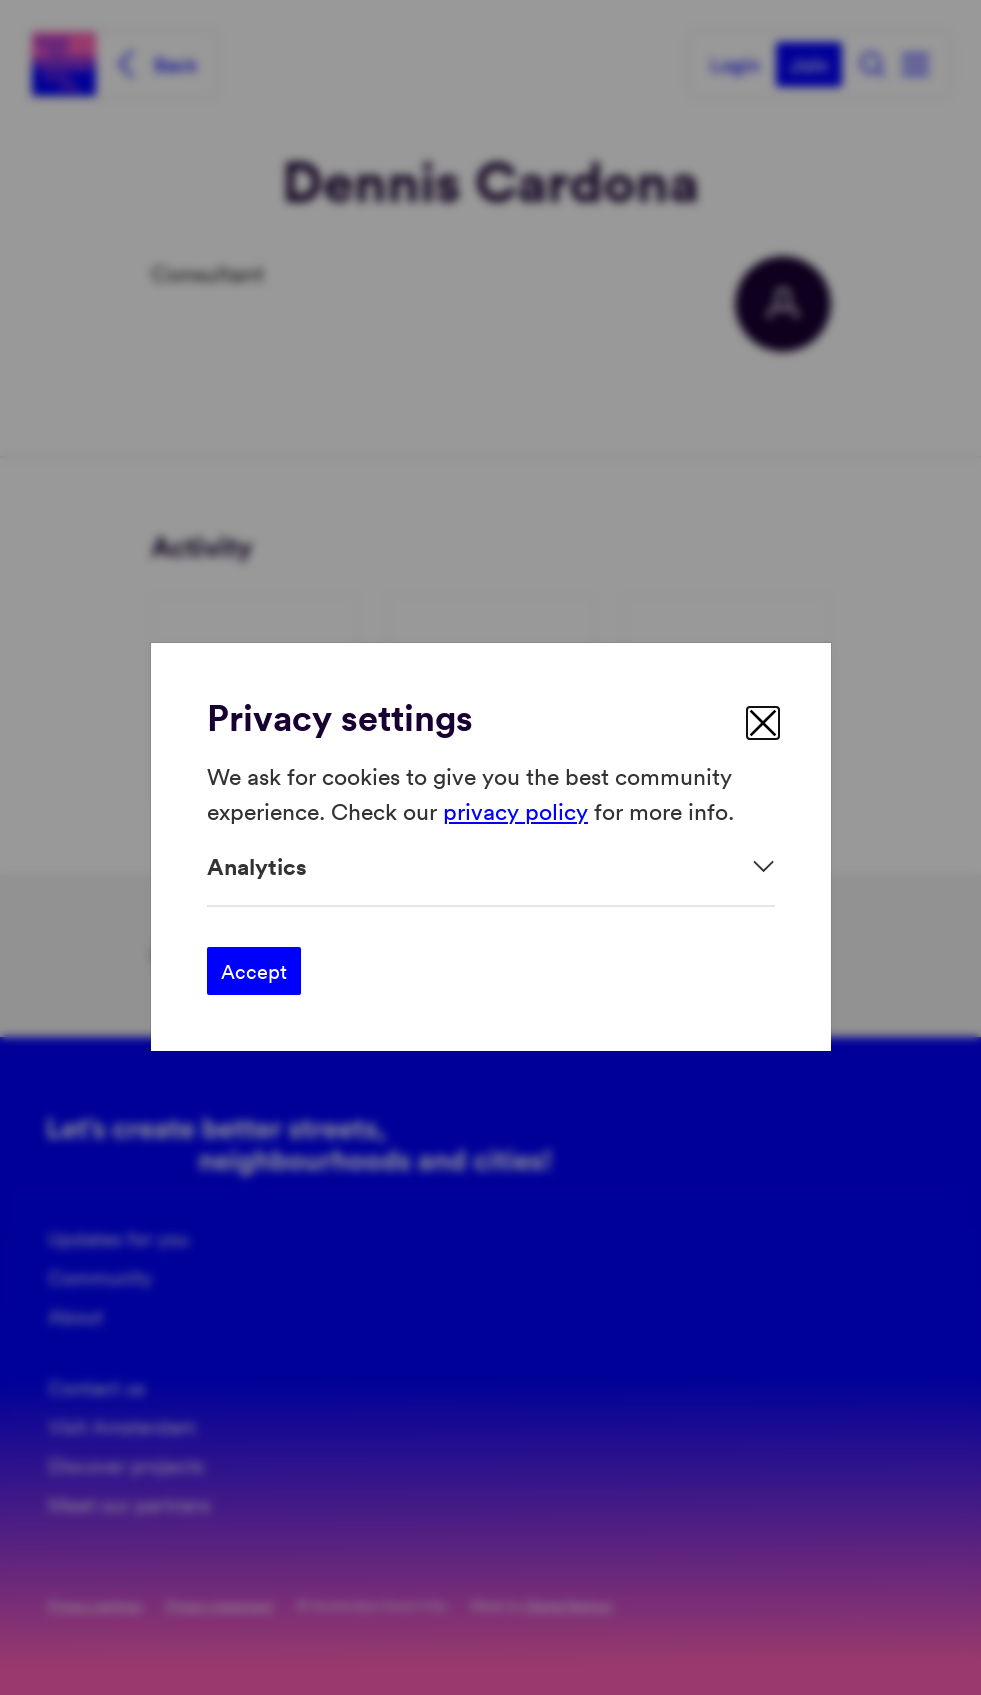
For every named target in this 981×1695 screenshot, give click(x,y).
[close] (763, 723)
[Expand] (491, 866)
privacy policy (515, 810)
